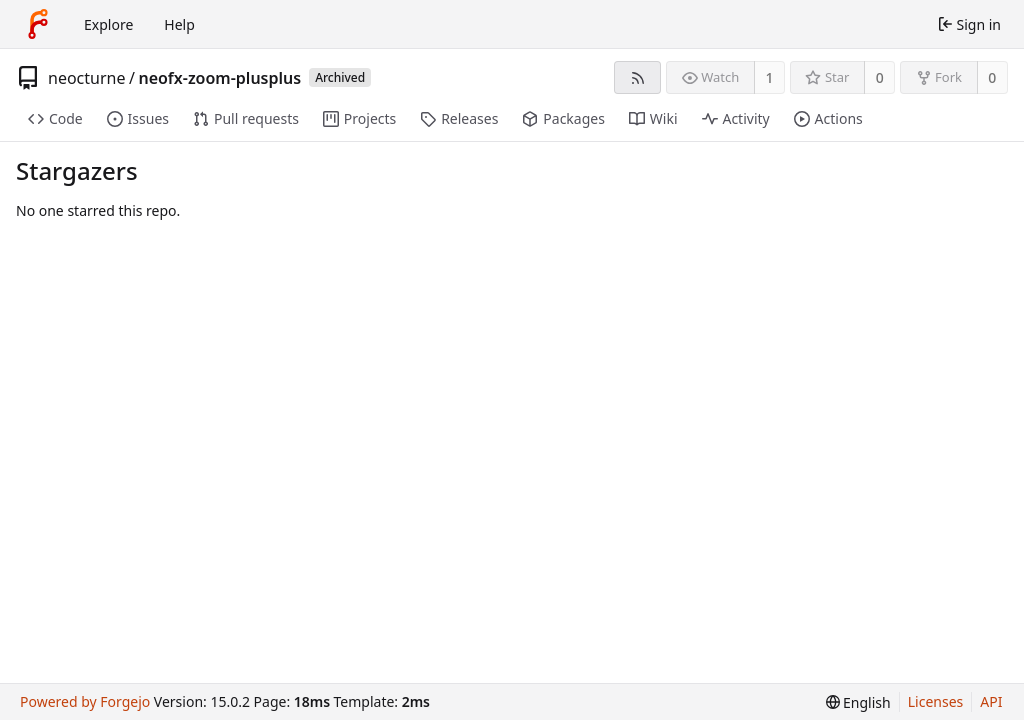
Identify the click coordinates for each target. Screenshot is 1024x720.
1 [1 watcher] (770, 77)
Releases (459, 118)
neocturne (86, 78)
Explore (108, 24)
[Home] (38, 24)
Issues (138, 118)
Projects (359, 118)
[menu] (858, 702)
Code (55, 118)
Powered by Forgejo (85, 701)
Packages (563, 118)
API (991, 701)
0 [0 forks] (992, 77)
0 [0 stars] (880, 77)
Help (179, 24)
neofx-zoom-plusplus (219, 78)
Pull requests (246, 118)
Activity (736, 118)
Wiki (653, 118)
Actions (828, 118)
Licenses (936, 701)
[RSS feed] (637, 77)
